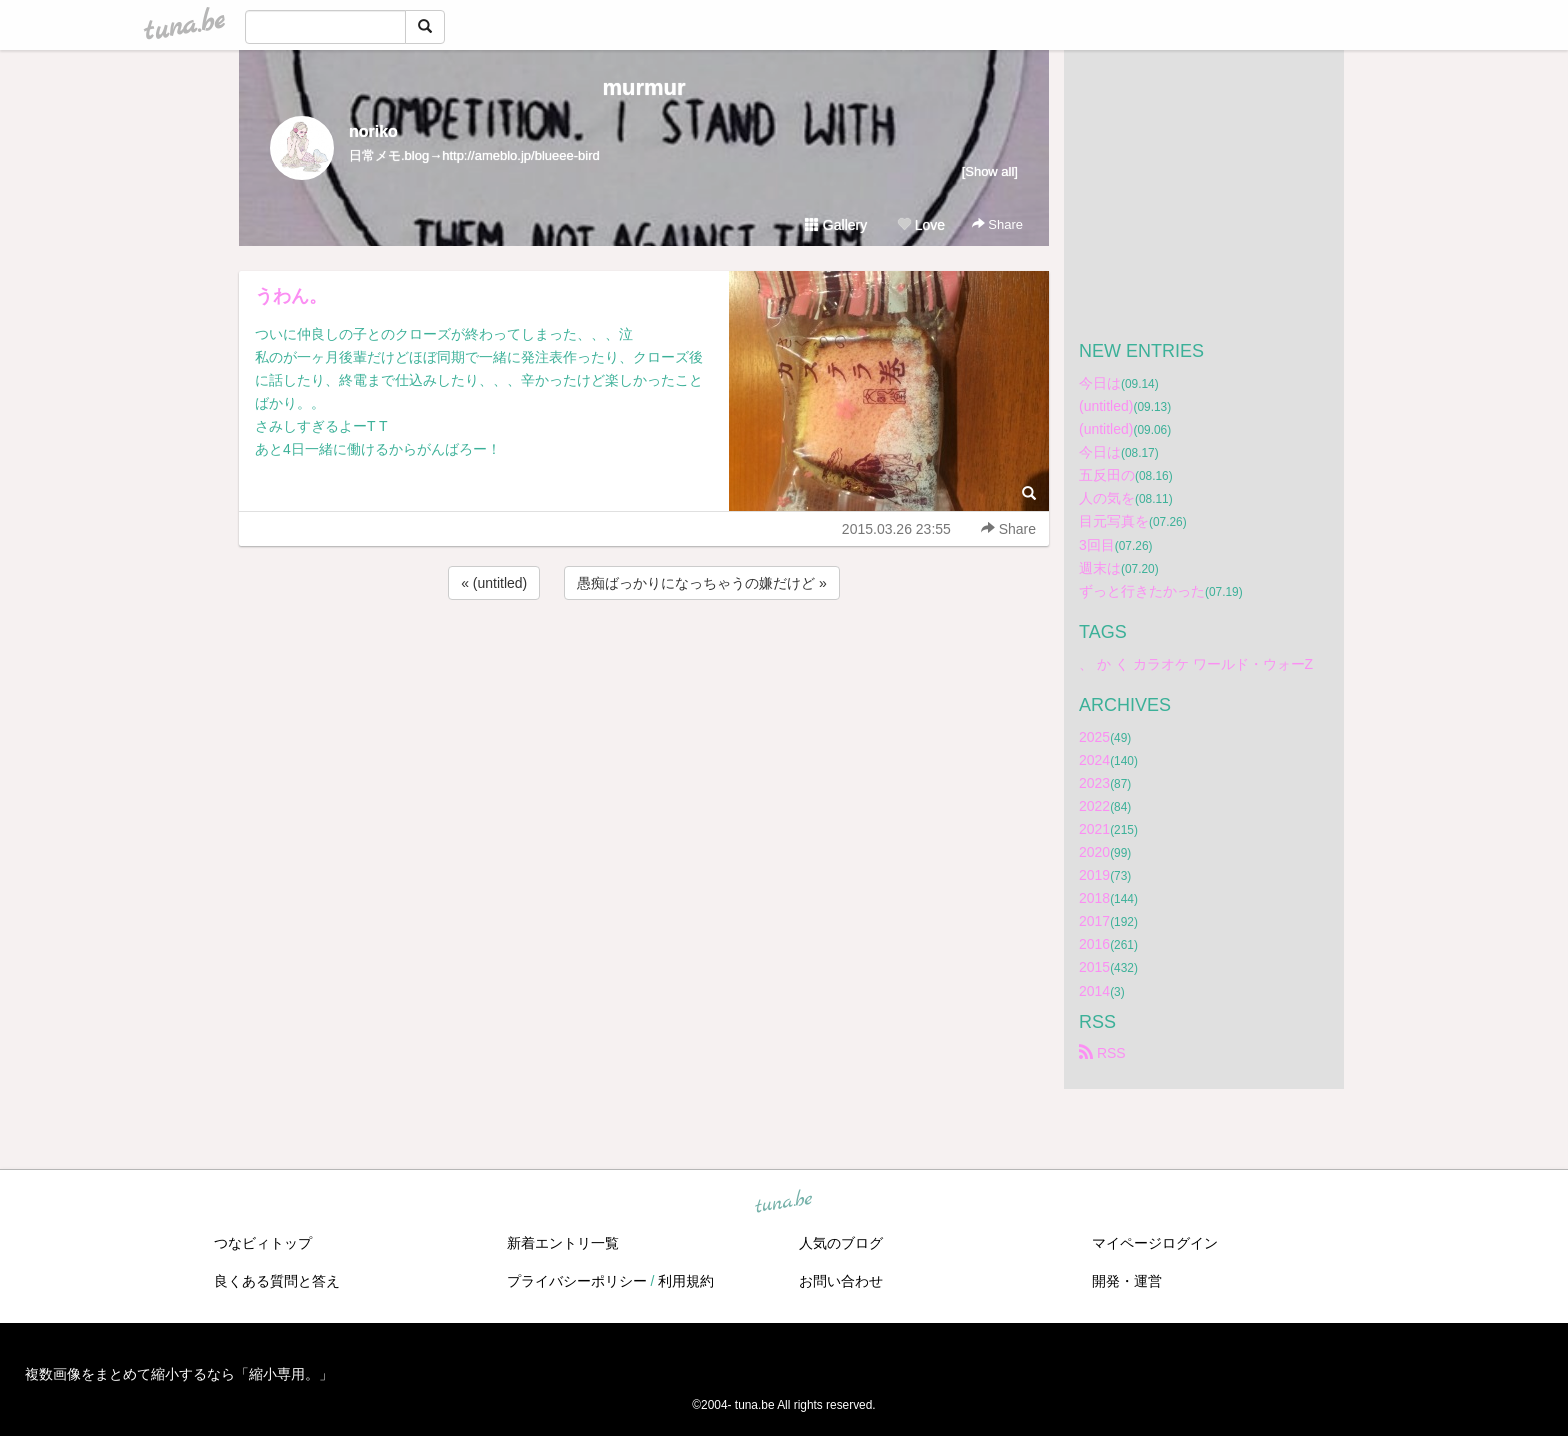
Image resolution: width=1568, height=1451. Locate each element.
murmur (643, 87)
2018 (1094, 898)
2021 (1094, 829)
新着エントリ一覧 (563, 1243)
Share (997, 224)
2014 (1094, 991)
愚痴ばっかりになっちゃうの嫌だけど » (702, 583)
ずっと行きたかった (1142, 591)
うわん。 (291, 296)
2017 (1094, 921)
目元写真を (1114, 521)
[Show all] (990, 171)
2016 (1094, 944)
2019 (1094, 875)
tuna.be (783, 1202)
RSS (1102, 1053)
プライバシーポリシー (577, 1281)
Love (921, 225)
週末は (1100, 568)
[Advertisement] (644, 658)
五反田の (1107, 475)
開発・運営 (1127, 1281)
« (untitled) (494, 583)
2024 (1094, 760)
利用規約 (686, 1281)
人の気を (1107, 498)
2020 (1094, 852)
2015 (1094, 967)
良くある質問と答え (277, 1281)
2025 (1094, 737)
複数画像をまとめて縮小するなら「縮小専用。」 (179, 1374)
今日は (1100, 383)
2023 (1094, 783)
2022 (1094, 806)
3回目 (1097, 545)
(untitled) (1106, 406)
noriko (373, 131)
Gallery (836, 225)
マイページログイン (1155, 1243)
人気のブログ (841, 1243)
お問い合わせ (841, 1281)
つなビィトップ (263, 1243)
